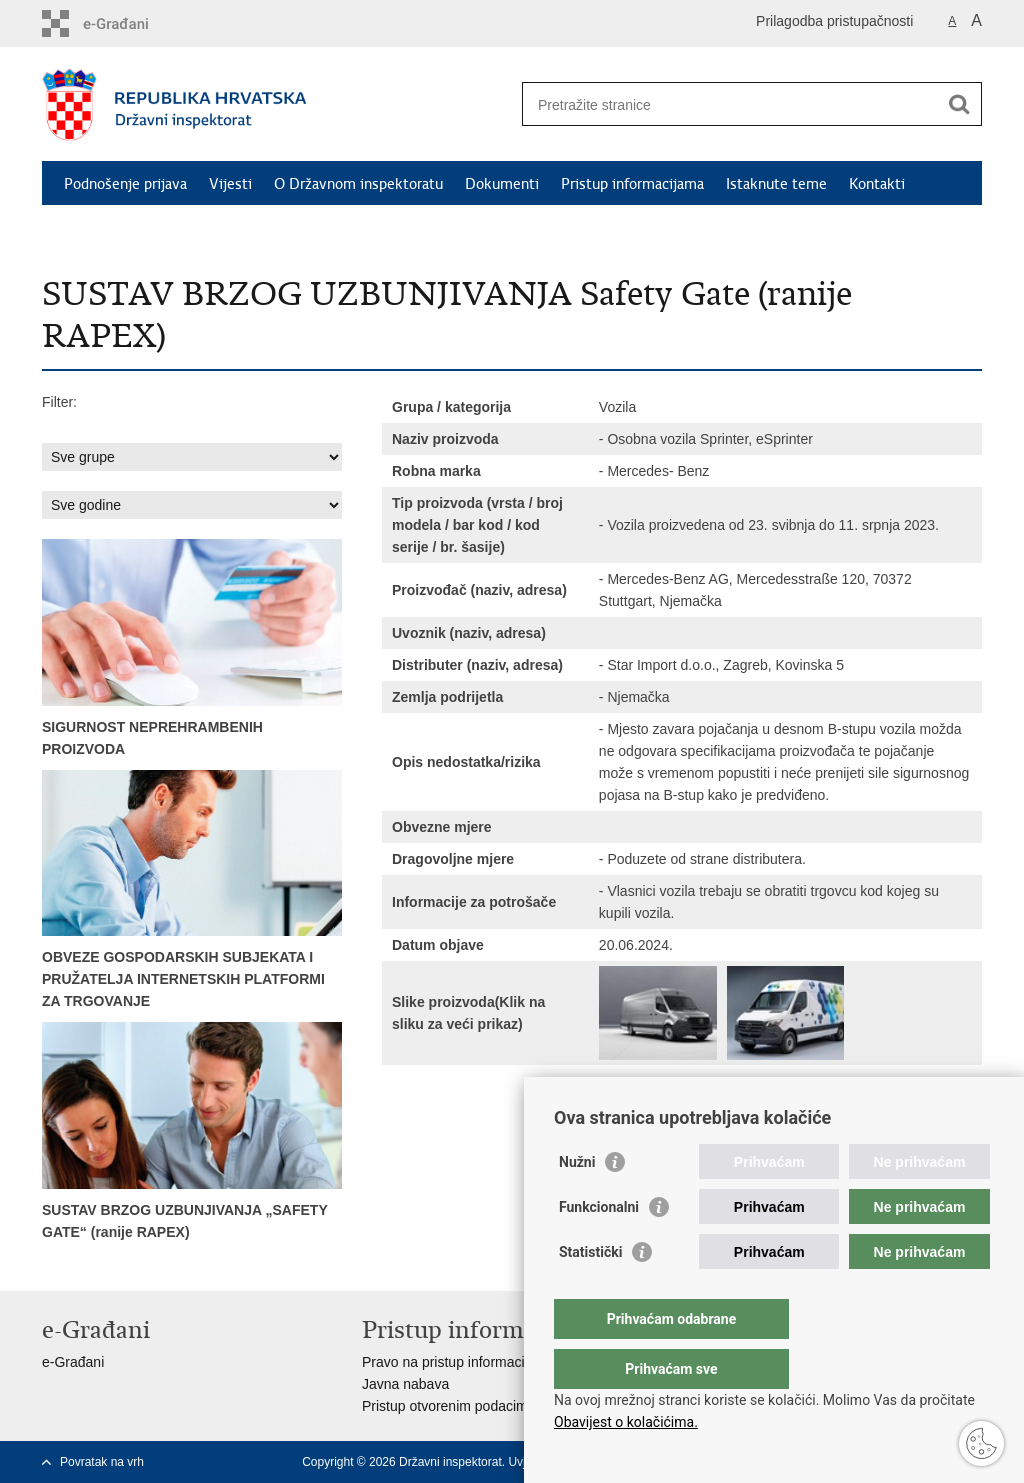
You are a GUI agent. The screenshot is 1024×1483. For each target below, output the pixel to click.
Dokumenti (502, 184)
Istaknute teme (776, 184)
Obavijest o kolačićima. (626, 1422)
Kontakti (877, 184)
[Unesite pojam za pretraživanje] (730, 104)
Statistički (590, 1292)
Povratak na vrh (102, 1462)
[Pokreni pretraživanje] (959, 104)
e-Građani (73, 1362)
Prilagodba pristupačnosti (834, 21)
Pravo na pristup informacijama (458, 1362)
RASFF (244, 230)
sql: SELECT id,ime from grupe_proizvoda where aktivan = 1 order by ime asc (192, 457)
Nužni (577, 1202)
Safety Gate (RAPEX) (132, 230)
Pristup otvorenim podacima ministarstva (488, 1406)
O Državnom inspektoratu (358, 184)
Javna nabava (405, 1384)
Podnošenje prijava (125, 184)
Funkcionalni (599, 1247)
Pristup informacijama (632, 184)
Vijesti (230, 184)
